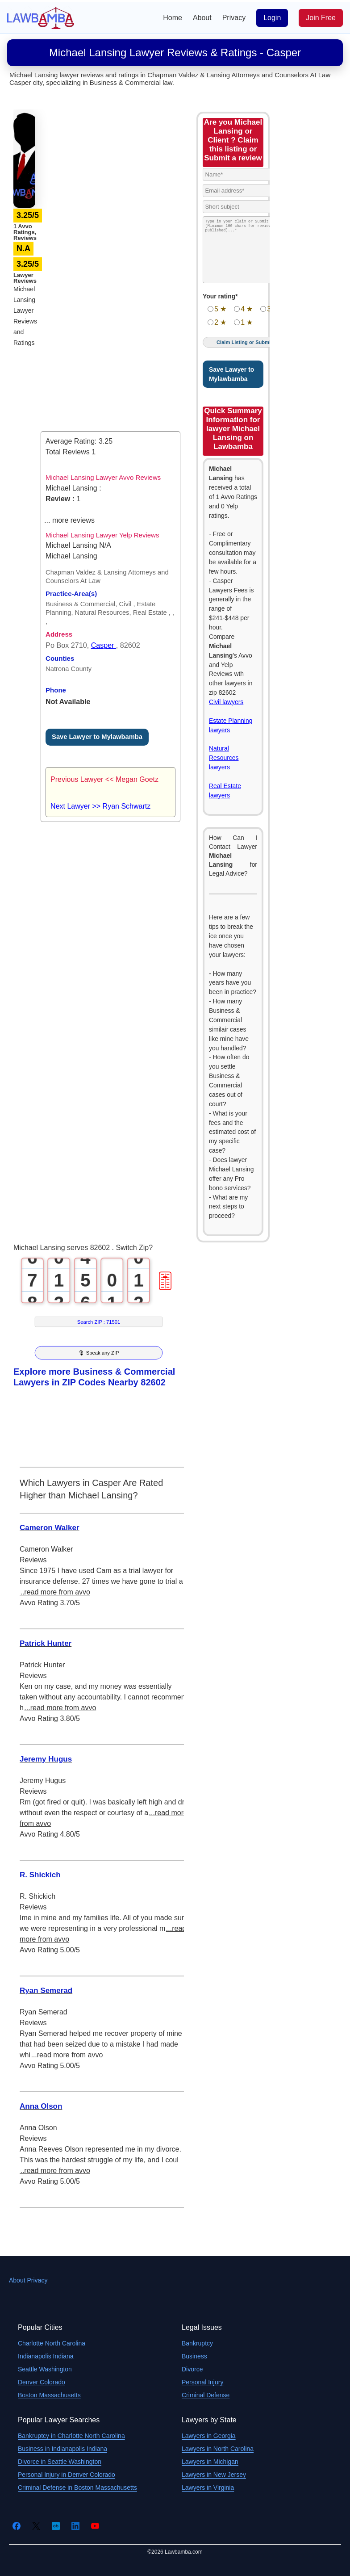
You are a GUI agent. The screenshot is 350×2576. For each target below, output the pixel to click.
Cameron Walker (49, 1527)
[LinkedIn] (75, 2526)
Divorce (192, 2369)
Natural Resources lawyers (223, 758)
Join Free (321, 17)
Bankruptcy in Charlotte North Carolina (71, 2435)
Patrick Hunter (45, 1643)
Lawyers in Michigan (210, 2461)
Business (194, 2356)
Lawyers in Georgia (209, 2435)
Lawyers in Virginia (208, 2487)
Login (272, 17)
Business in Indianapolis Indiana (62, 2448)
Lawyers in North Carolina (218, 2448)
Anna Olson (41, 2106)
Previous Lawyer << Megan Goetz (104, 779)
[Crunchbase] (55, 2526)
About (202, 17)
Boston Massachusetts (49, 2395)
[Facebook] (16, 2526)
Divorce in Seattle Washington (59, 2461)
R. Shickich (40, 1875)
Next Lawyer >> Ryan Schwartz (100, 806)
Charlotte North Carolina (51, 2343)
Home (172, 17)
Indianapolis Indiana (46, 2356)
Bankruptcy (197, 2343)
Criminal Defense (205, 2395)
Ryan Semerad (46, 1990)
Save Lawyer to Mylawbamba (97, 736)
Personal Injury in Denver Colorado (66, 2474)
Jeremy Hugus (46, 1759)
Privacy (234, 17)
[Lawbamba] (40, 17)
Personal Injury (202, 2382)
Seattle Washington (45, 2369)
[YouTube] (95, 2526)
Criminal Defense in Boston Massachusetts (77, 2487)
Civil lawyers (226, 701)
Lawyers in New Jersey (214, 2474)
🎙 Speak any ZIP (98, 1352)
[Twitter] (36, 2526)
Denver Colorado (41, 2382)
